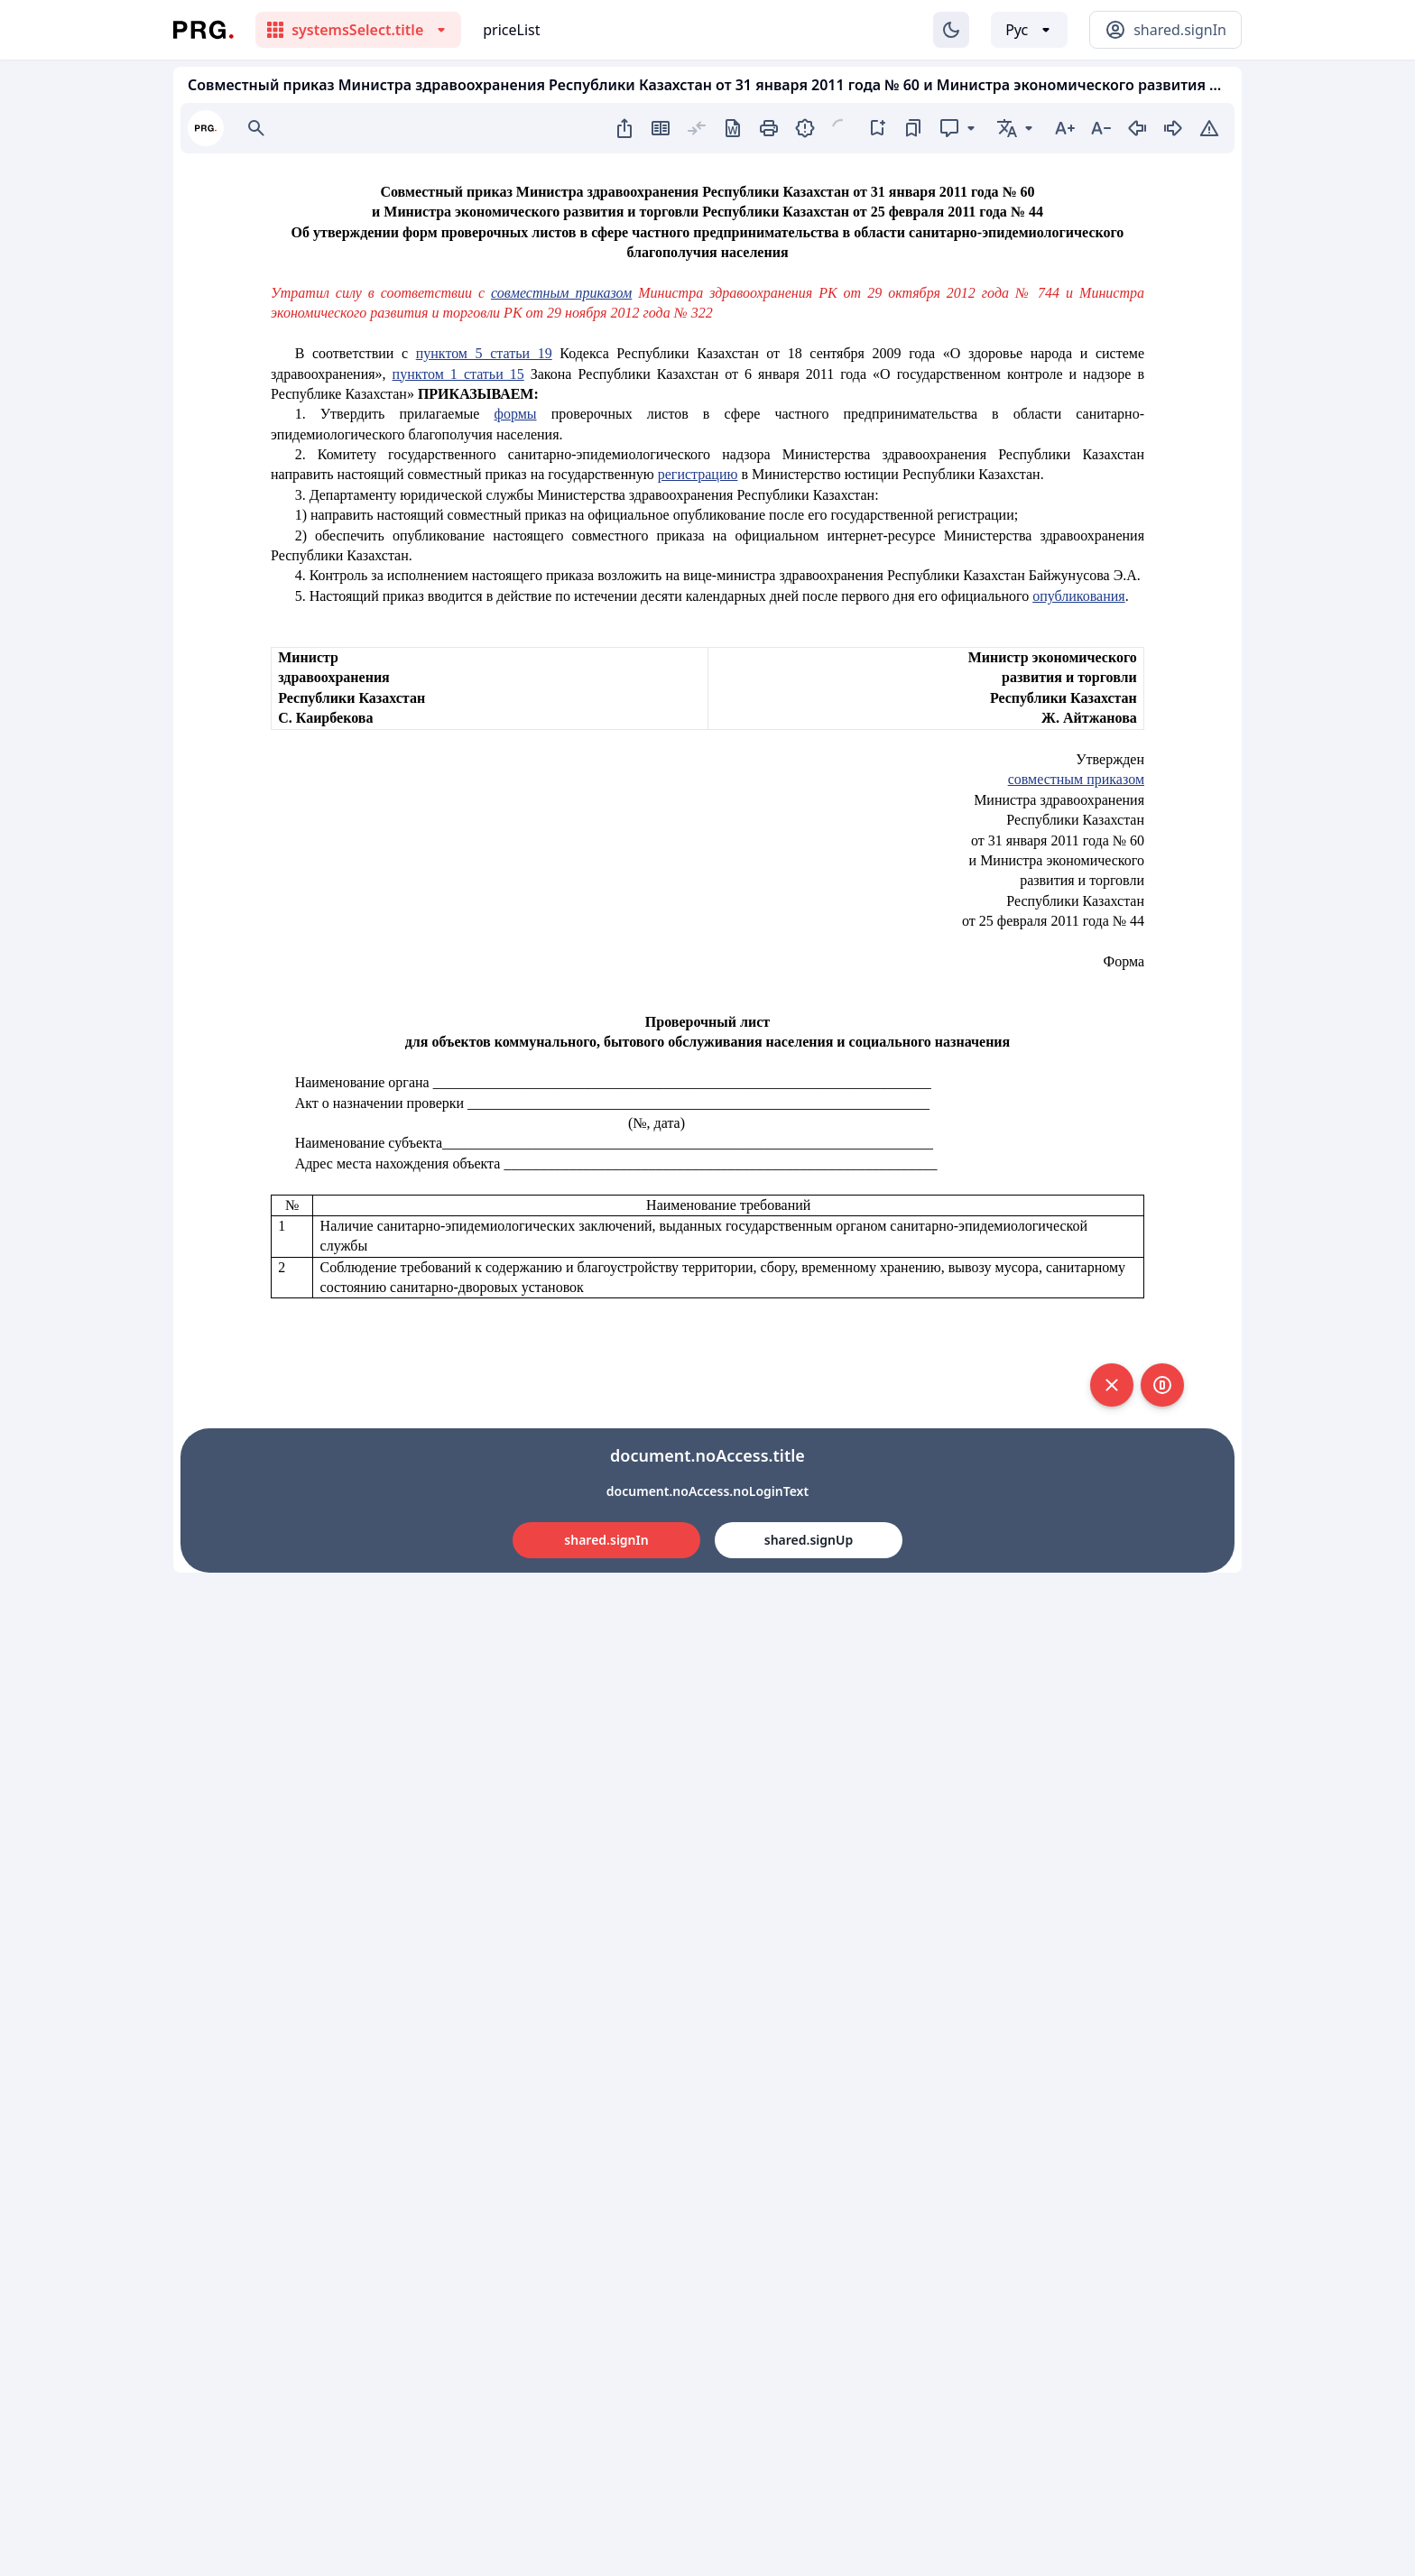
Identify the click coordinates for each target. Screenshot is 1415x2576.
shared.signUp (808, 1539)
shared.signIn (606, 1539)
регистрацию (698, 474)
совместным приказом (561, 292)
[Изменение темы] (951, 30)
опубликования (1078, 596)
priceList (511, 30)
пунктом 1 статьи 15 (458, 374)
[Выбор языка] (1029, 30)
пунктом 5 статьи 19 (484, 353)
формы (516, 413)
